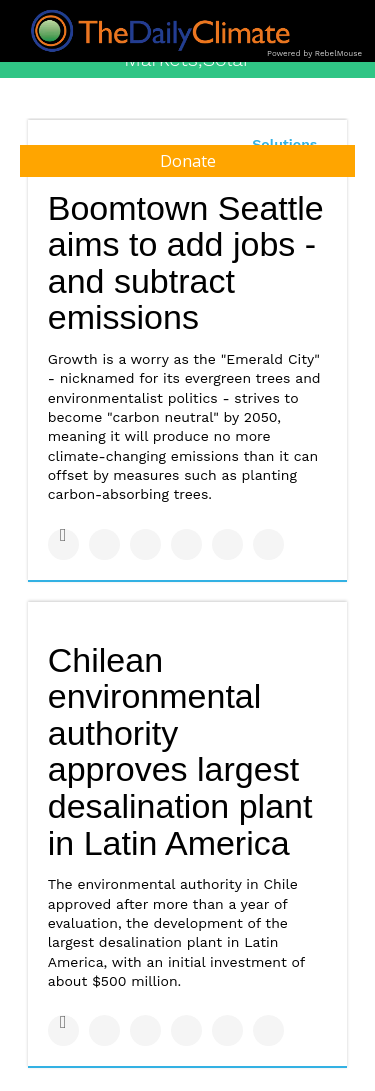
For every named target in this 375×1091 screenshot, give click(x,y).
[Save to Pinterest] (227, 544)
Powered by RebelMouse (314, 53)
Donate (188, 161)
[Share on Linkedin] (145, 544)
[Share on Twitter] (104, 544)
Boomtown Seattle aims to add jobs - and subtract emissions (186, 263)
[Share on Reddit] (268, 544)
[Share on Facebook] (63, 544)
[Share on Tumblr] (186, 544)
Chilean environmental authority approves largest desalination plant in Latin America (180, 751)
